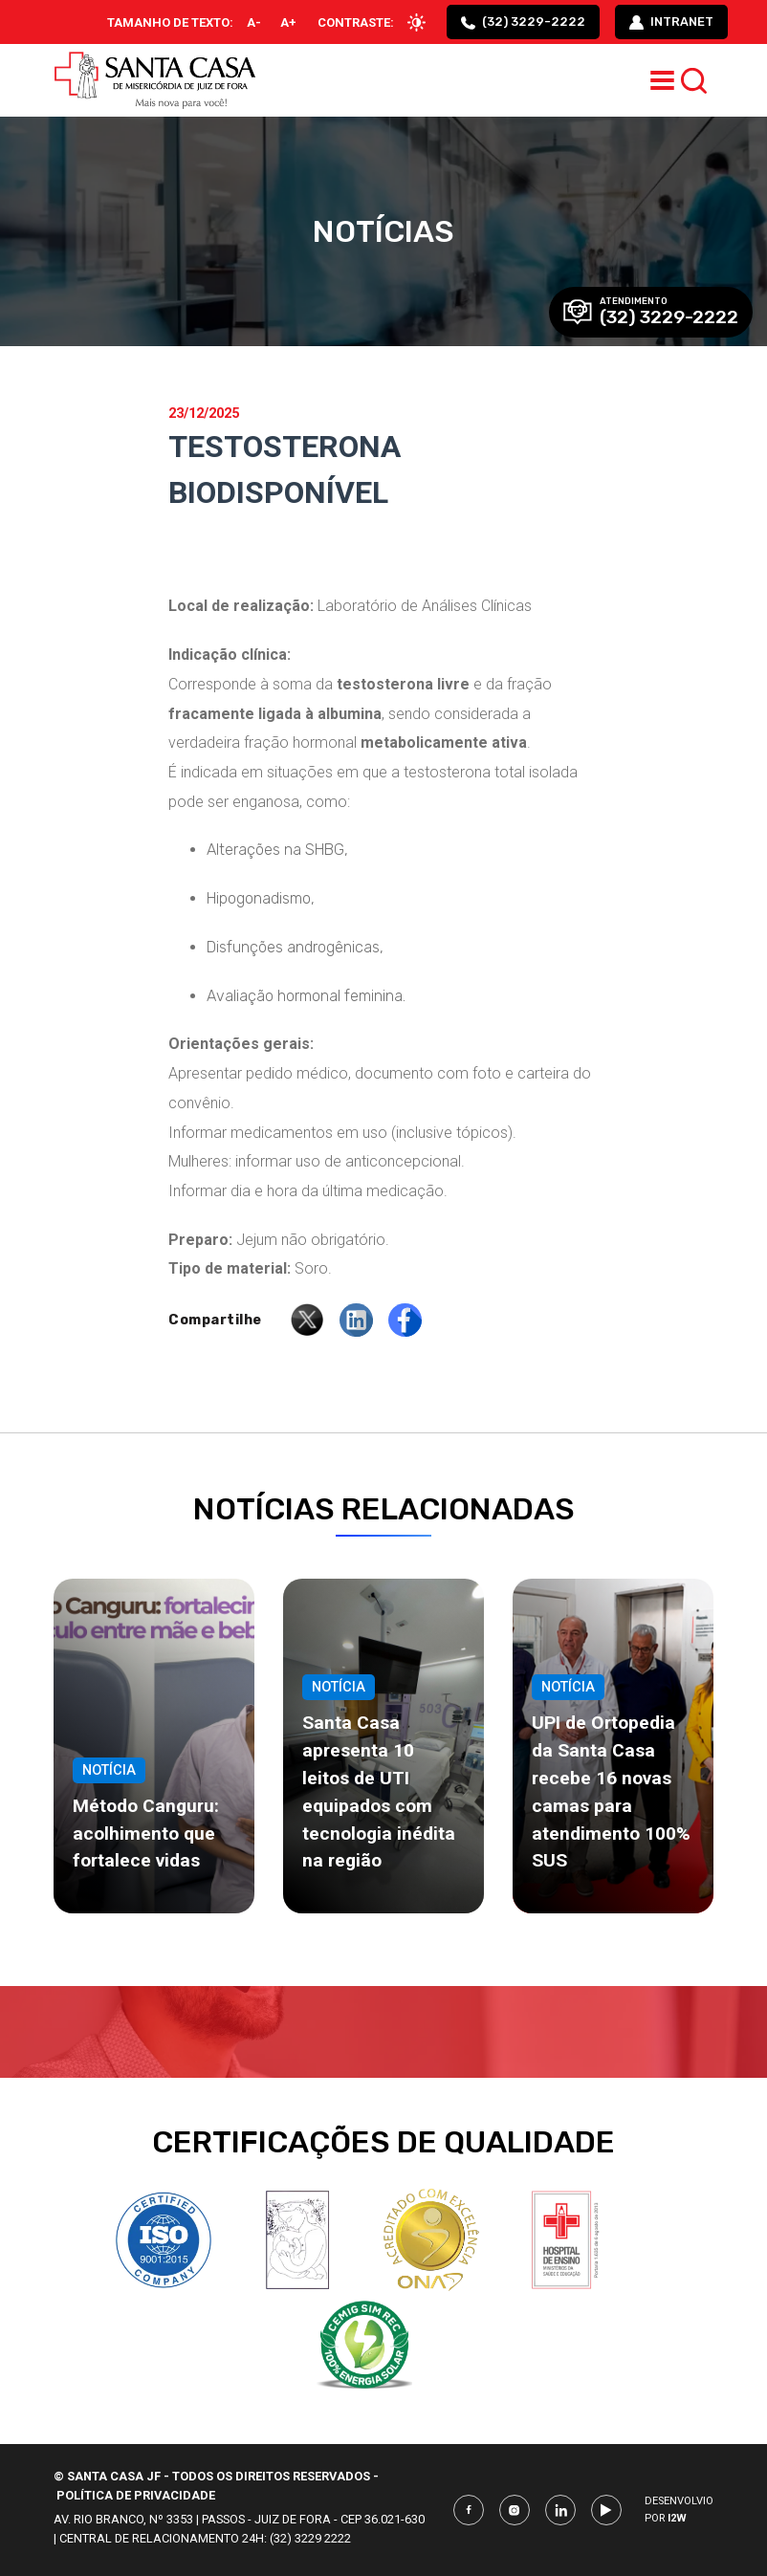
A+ (288, 22)
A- (254, 22)
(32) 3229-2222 (523, 22)
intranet (671, 22)
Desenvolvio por (679, 2509)
